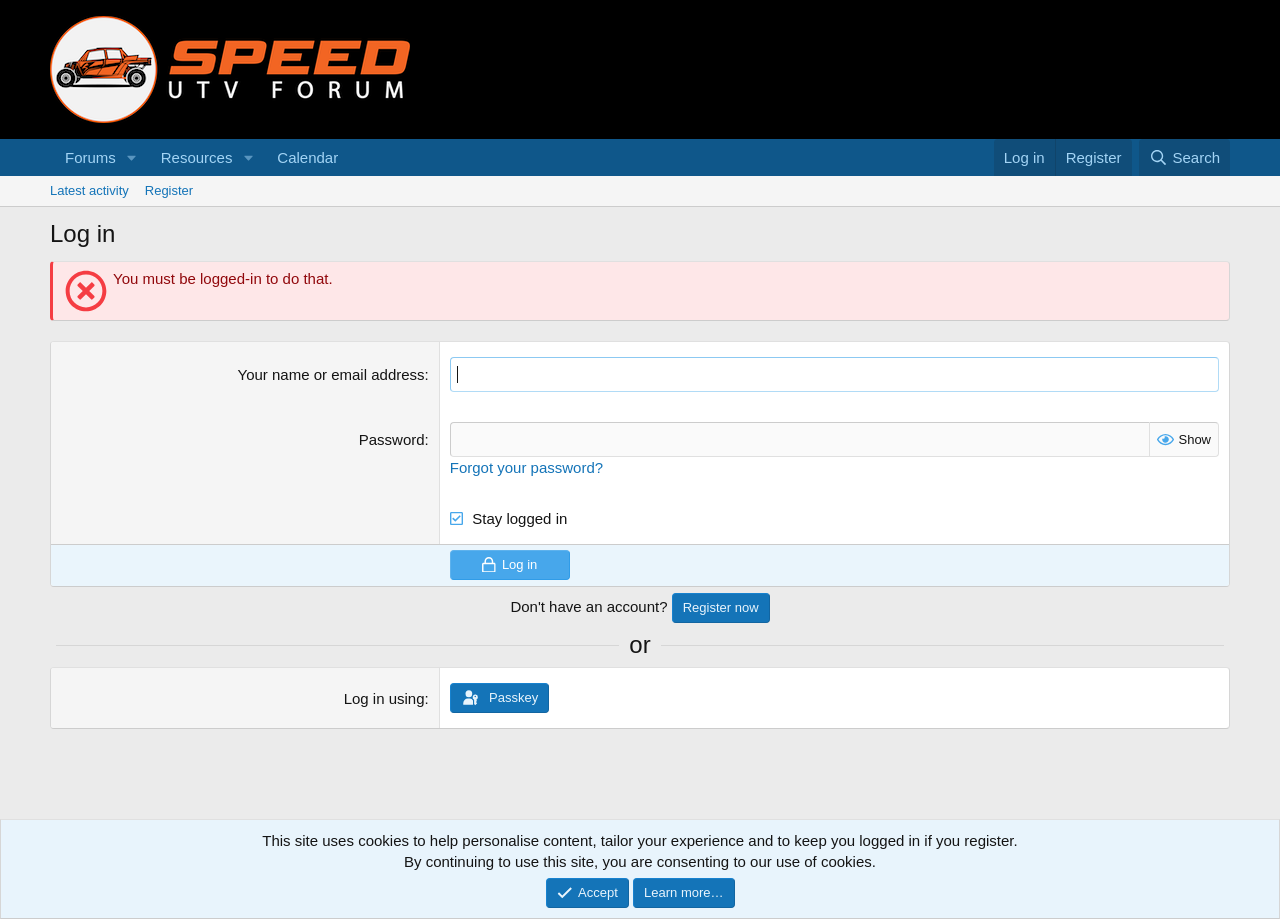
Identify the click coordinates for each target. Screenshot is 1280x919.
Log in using (384, 698)
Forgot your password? (526, 467)
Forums (90, 157)
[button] (132, 157)
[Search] (1184, 157)
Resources (197, 157)
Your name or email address (331, 374)
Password (392, 439)
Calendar (307, 157)
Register (169, 190)
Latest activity (89, 190)
